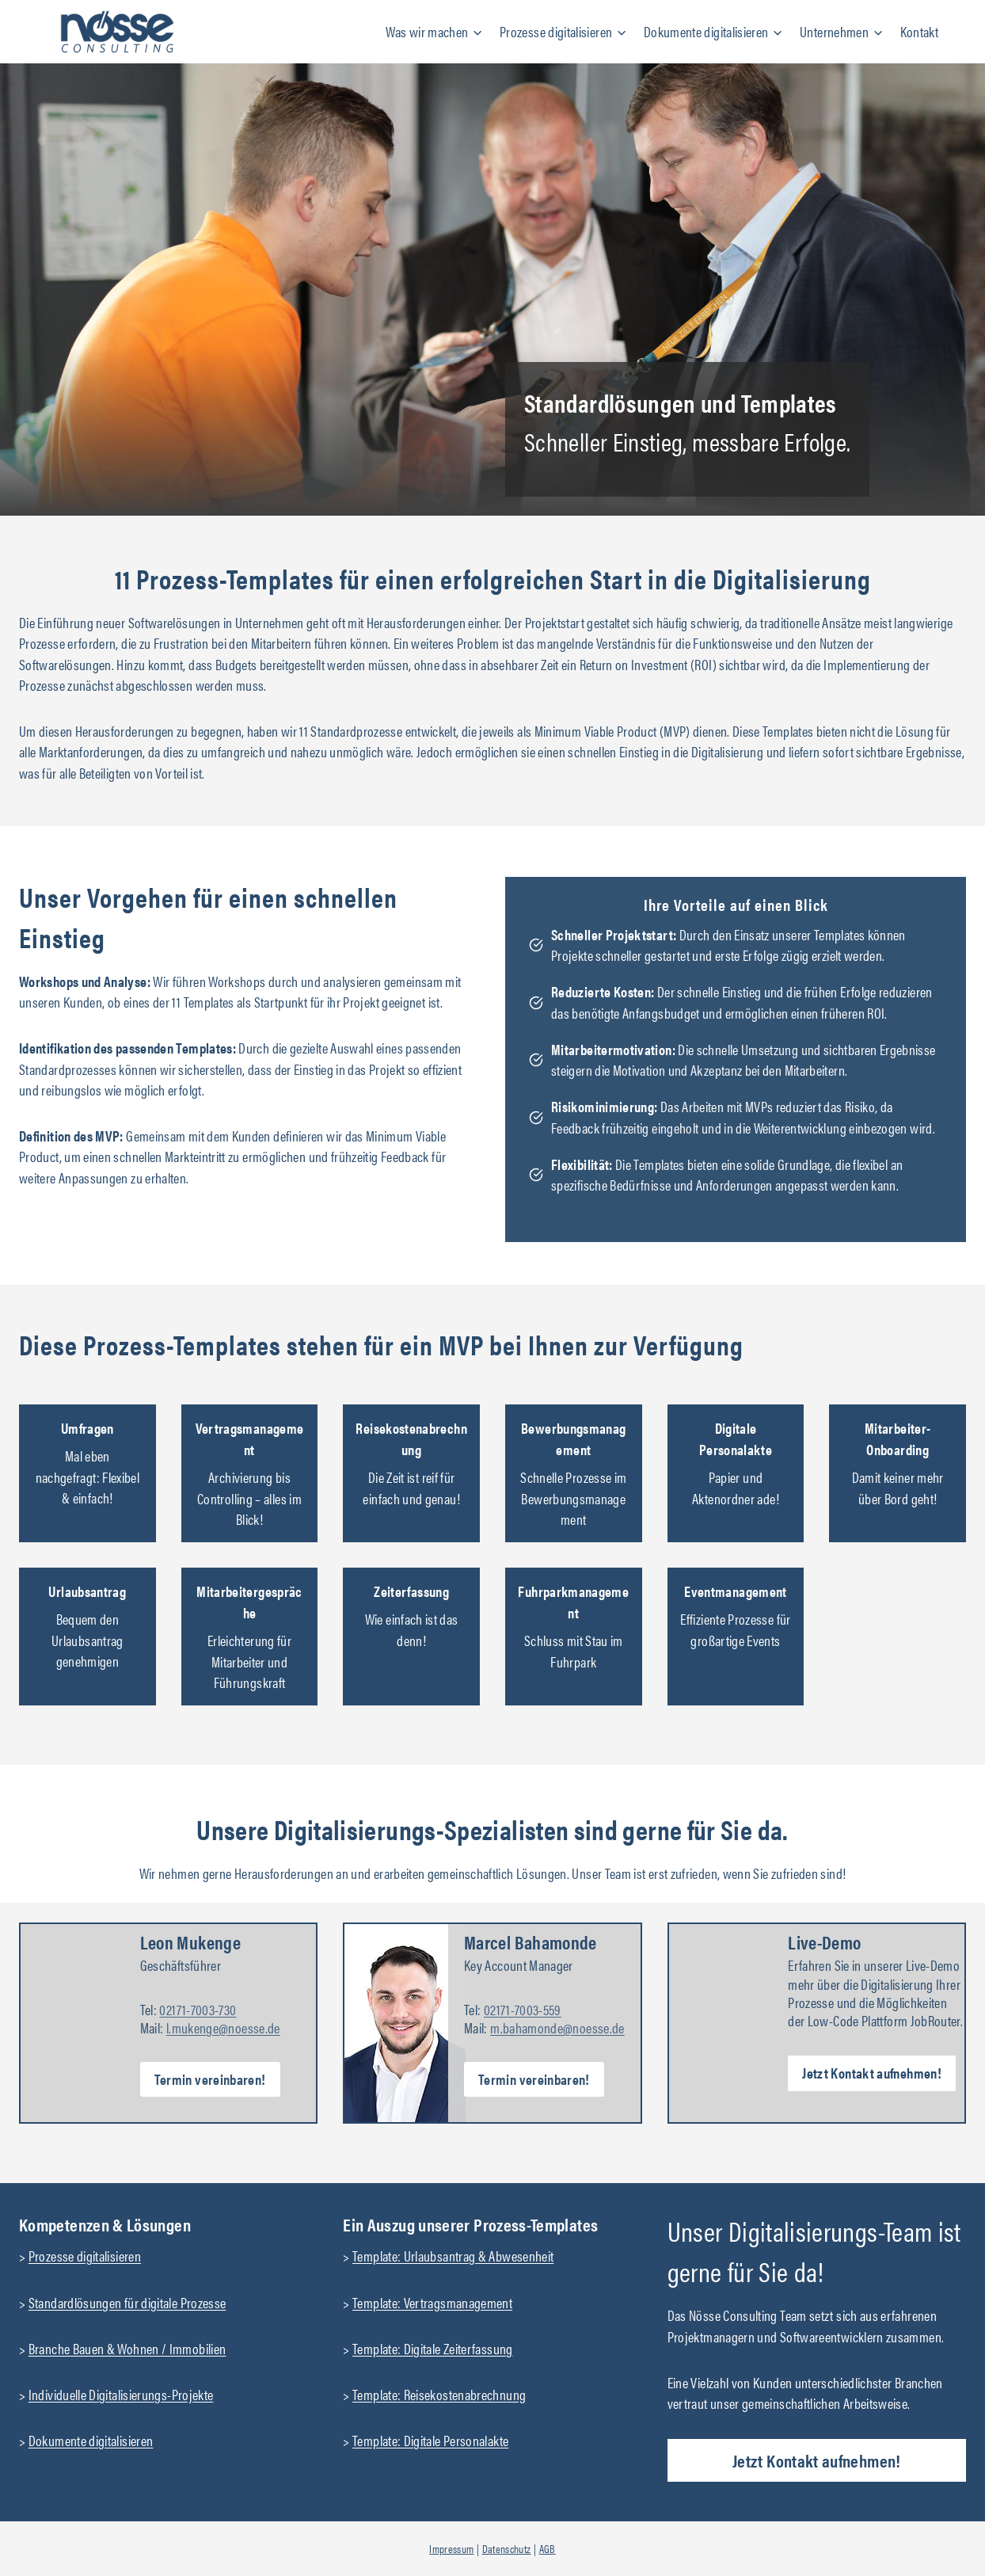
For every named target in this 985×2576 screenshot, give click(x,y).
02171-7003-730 (197, 2009)
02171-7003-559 (522, 2009)
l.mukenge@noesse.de (223, 2027)
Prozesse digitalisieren (85, 2255)
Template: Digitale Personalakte (430, 2440)
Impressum (451, 2548)
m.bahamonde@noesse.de (557, 2027)
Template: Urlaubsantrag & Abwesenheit (452, 2255)
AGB (547, 2548)
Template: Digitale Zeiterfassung (432, 2348)
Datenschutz (506, 2548)
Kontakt (919, 31)
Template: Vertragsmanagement (432, 2302)
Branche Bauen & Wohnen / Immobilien (127, 2348)
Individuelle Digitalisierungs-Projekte (121, 2394)
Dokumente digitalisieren (91, 2440)
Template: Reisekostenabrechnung (439, 2394)
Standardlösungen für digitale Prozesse (127, 2302)
